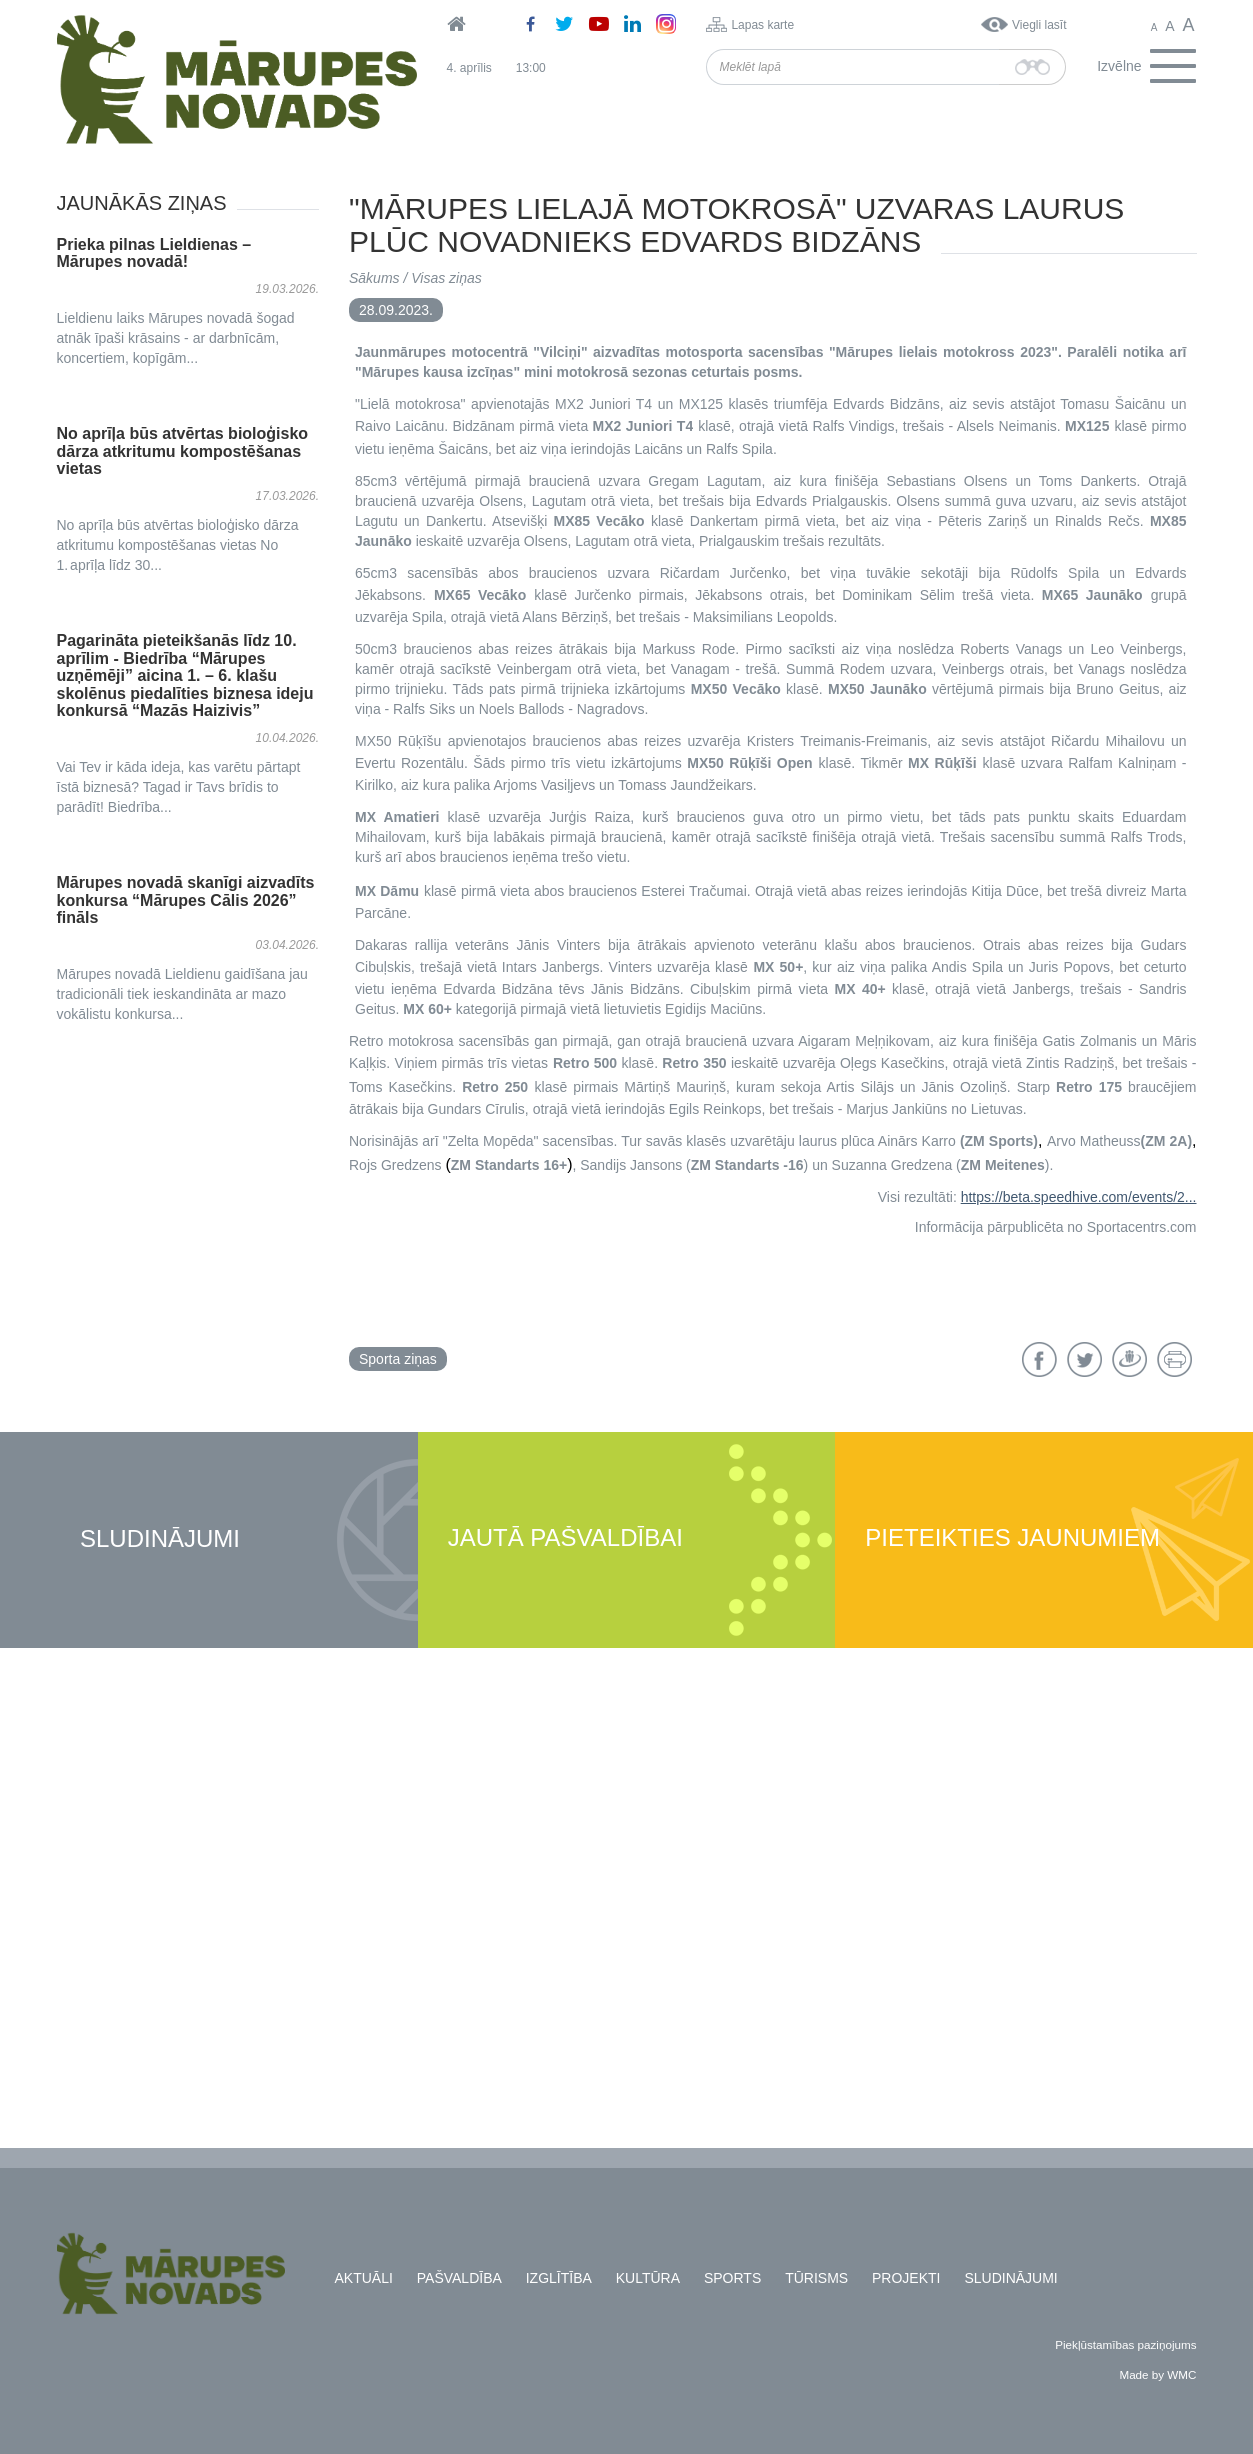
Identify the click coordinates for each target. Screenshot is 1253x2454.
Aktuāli (364, 2278)
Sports (732, 2278)
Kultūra (648, 2278)
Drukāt (1174, 1359)
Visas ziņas (446, 278)
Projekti (906, 2278)
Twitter (1084, 1359)
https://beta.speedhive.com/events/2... (1079, 1197)
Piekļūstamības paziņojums (1125, 2344)
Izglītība (559, 2278)
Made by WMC (1157, 2374)
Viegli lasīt (1039, 25)
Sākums (374, 278)
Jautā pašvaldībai (565, 1538)
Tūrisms (816, 2278)
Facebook (1039, 1359)
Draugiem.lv (1129, 1359)
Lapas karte (762, 25)
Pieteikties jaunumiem (1012, 1538)
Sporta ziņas (398, 1359)
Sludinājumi (160, 1539)
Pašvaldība (459, 2278)
